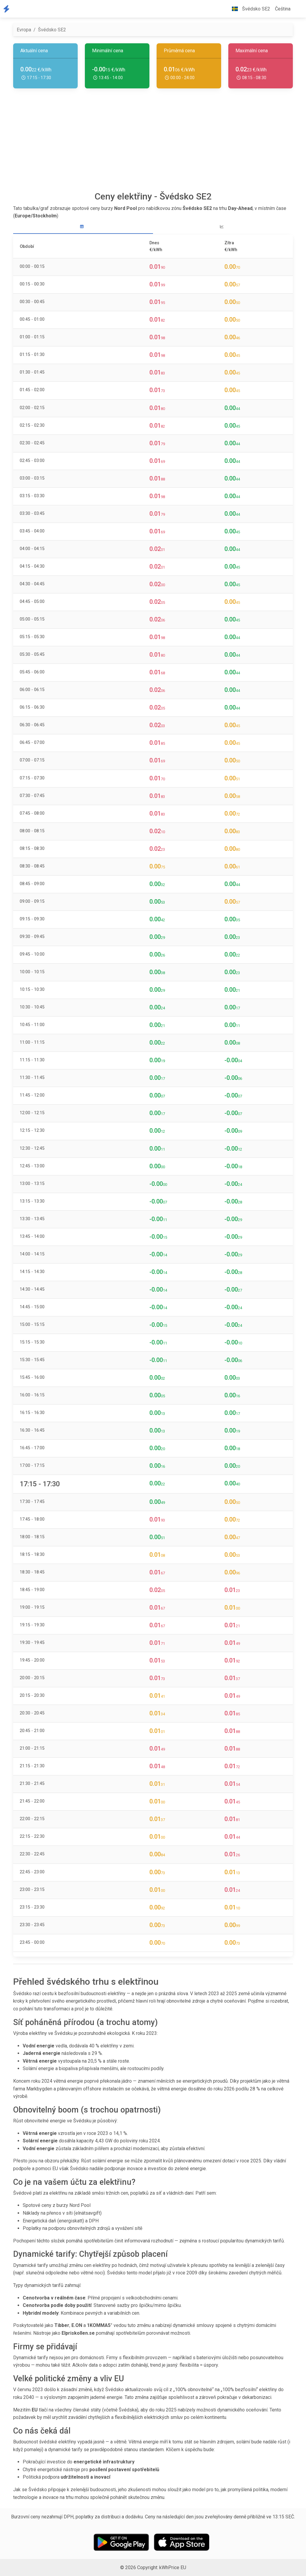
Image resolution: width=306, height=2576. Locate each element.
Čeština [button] (282, 9)
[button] (297, 9)
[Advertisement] (153, 142)
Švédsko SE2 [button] (248, 9)
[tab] (83, 227)
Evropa (24, 30)
